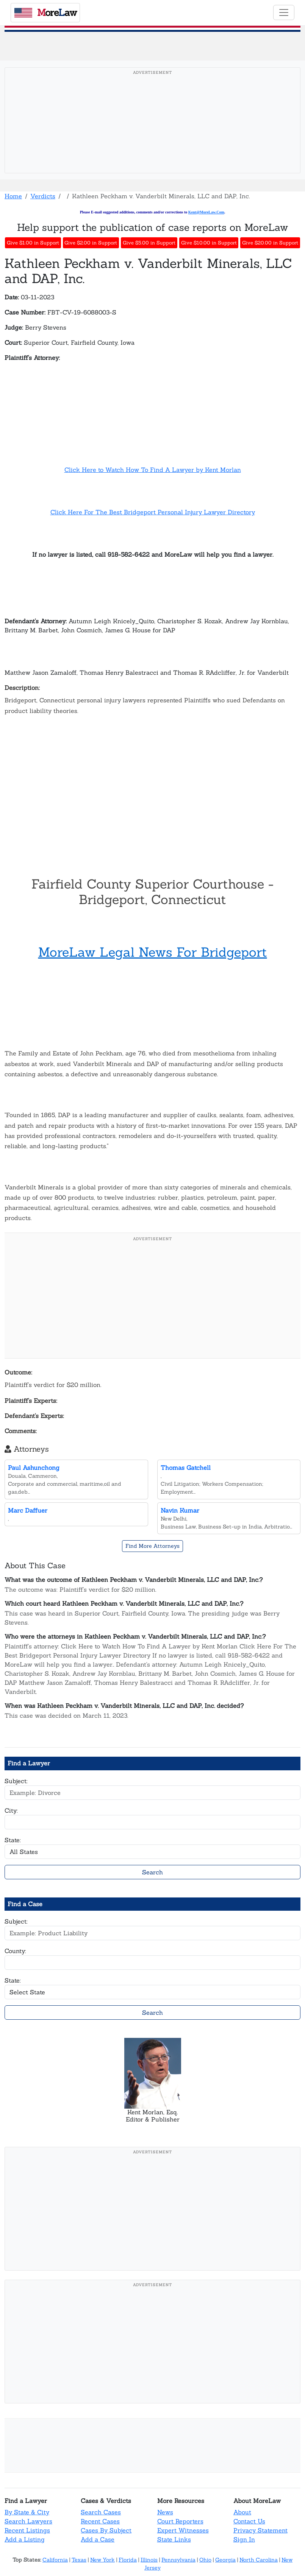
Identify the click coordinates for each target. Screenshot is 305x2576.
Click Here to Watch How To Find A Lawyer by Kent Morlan (152, 469)
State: (13, 1840)
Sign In (244, 2539)
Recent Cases (100, 2521)
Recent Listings (27, 2530)
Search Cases (101, 2512)
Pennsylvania (178, 2559)
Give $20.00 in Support (270, 243)
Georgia (225, 2559)
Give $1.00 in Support (33, 243)
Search (152, 1872)
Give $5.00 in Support (149, 243)
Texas (79, 2559)
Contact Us (249, 2521)
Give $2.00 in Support (90, 243)
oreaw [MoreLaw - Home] (45, 12)
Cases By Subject (106, 2530)
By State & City (27, 2512)
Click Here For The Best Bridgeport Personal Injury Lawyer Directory (152, 512)
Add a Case (97, 2539)
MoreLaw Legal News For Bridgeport (152, 952)
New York (102, 2559)
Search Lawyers (28, 2521)
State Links (174, 2539)
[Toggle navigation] (283, 12)
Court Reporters (180, 2521)
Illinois (149, 2559)
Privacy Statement (260, 2530)
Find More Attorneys (152, 1545)
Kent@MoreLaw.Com (206, 212)
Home (13, 196)
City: (11, 1810)
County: (15, 1951)
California (55, 2559)
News (165, 2512)
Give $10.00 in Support (209, 243)
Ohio (205, 2559)
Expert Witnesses (183, 2530)
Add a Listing (25, 2539)
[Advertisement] (152, 132)
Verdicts (42, 196)
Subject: (16, 1781)
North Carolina (258, 2559)
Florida (128, 2559)
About (242, 2512)
